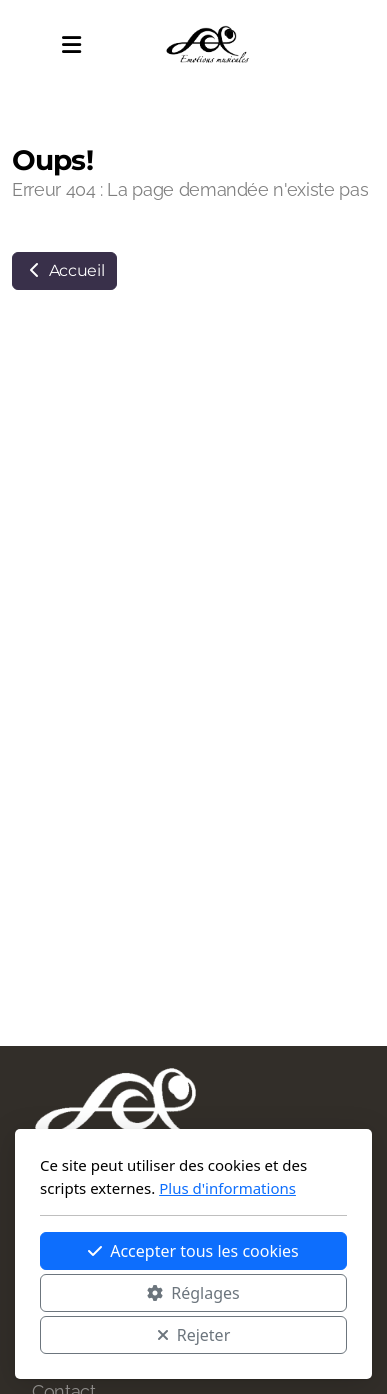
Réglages (193, 1293)
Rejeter (194, 1335)
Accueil (64, 270)
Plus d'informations (227, 1188)
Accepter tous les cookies (193, 1251)
